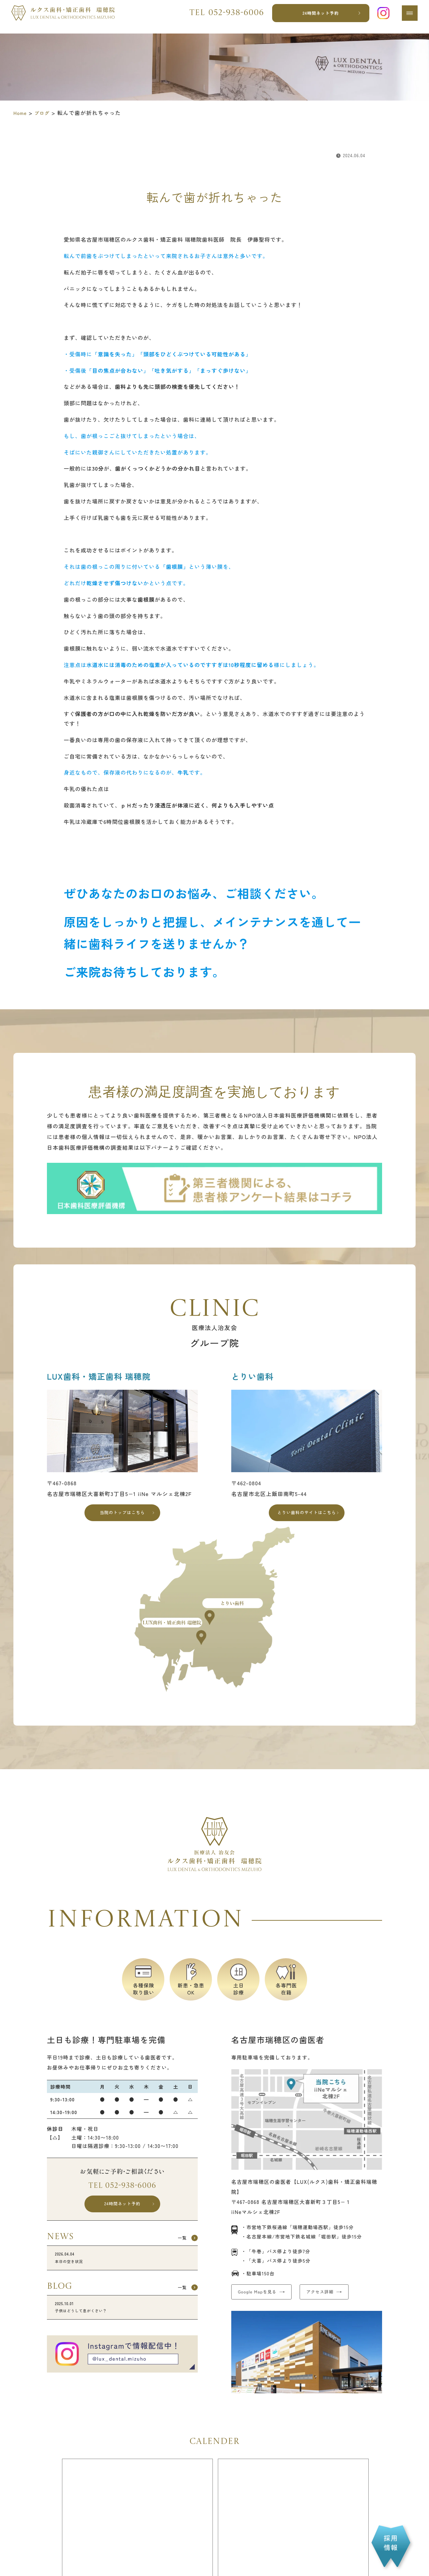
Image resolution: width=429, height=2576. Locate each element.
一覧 (178, 2248)
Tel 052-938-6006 (122, 2191)
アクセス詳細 (342, 2299)
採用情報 (391, 2542)
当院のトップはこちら (122, 1515)
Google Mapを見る (264, 2299)
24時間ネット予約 (317, 17)
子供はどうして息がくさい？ (122, 2324)
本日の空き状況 (122, 2270)
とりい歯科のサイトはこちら (307, 1515)
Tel (223, 17)
